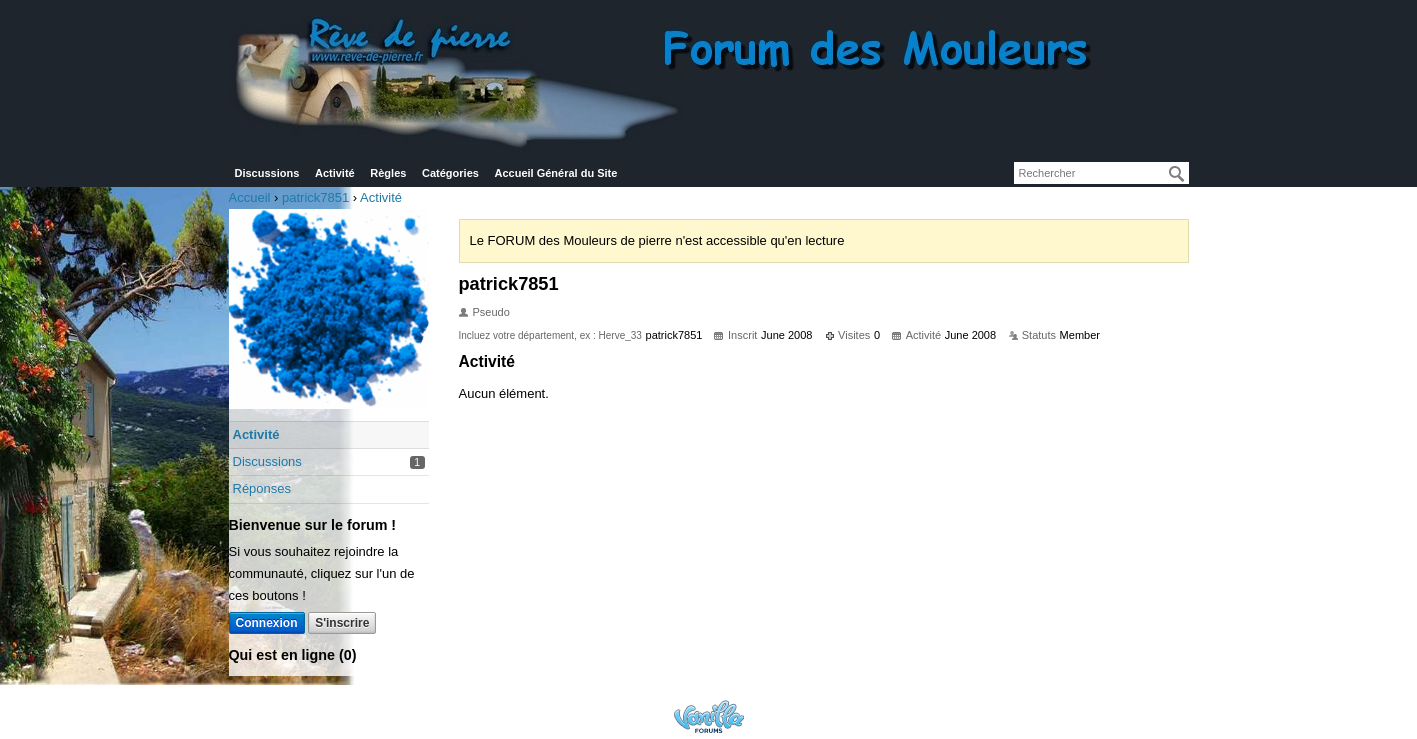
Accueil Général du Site (556, 173)
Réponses (262, 488)
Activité (335, 173)
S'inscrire (342, 623)
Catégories (450, 173)
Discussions (267, 173)
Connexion (267, 623)
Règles (388, 173)
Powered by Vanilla (709, 716)
